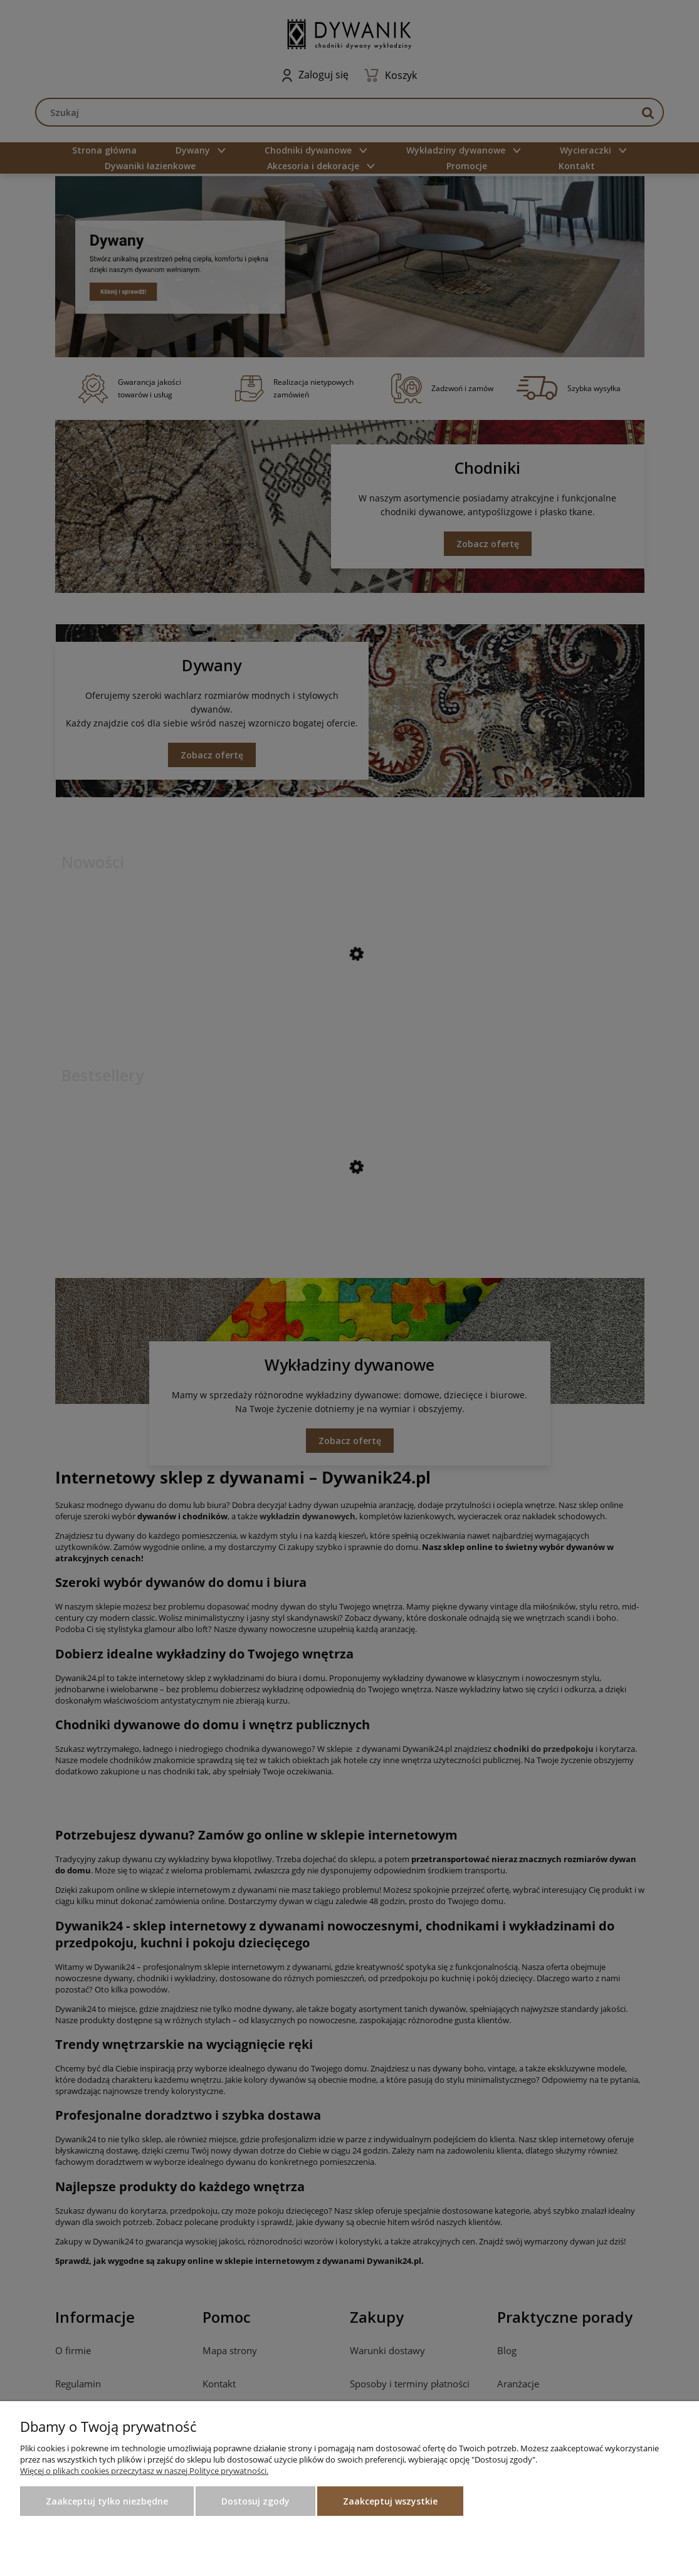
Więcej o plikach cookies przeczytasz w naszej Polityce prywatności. (144, 2470)
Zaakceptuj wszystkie (390, 2501)
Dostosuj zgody (255, 2501)
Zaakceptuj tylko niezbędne (107, 2501)
